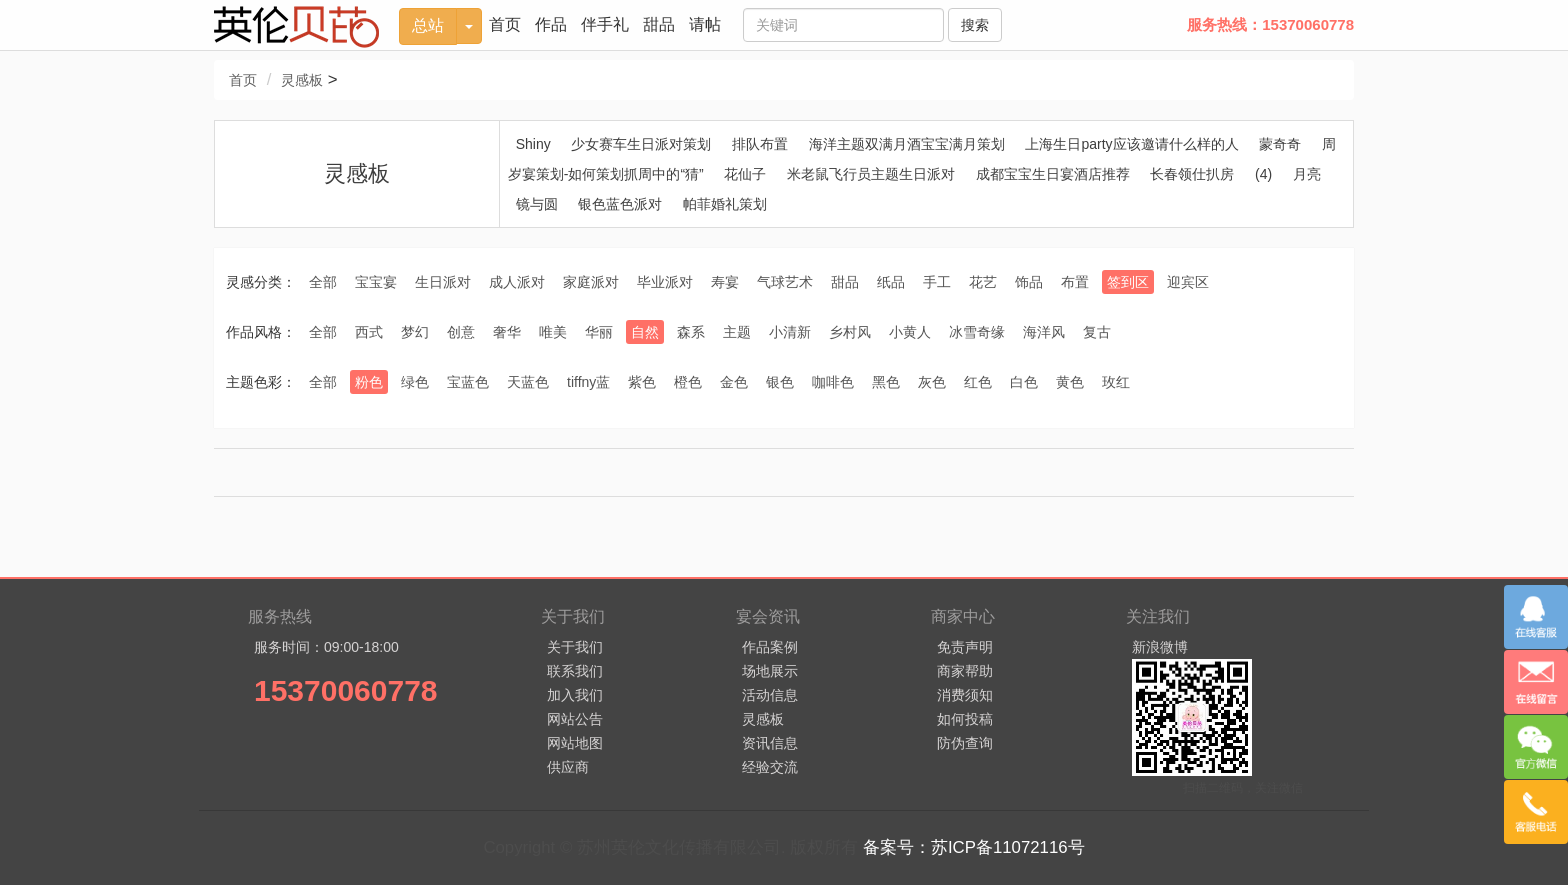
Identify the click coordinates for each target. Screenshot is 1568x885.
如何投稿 (965, 719)
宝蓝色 (468, 382)
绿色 (415, 382)
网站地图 (575, 743)
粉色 (369, 382)
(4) (1263, 174)
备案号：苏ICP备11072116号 (974, 847)
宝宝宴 (376, 282)
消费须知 (965, 695)
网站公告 (575, 719)
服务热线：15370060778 (1270, 24)
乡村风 (850, 332)
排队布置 (760, 144)
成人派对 (517, 282)
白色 (1024, 382)
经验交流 (770, 767)
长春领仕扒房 (1192, 174)
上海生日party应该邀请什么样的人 (1131, 144)
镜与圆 (537, 204)
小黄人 (910, 332)
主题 (737, 332)
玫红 (1116, 382)
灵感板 (302, 80)
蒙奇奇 (1280, 144)
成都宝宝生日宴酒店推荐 (1053, 174)
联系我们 (575, 671)
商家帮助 (965, 671)
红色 (978, 382)
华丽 (599, 332)
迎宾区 (1188, 282)
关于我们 (575, 647)
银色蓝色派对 (620, 204)
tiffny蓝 (588, 382)
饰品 (1029, 282)
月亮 (1307, 174)
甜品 (659, 24)
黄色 (1070, 382)
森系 (691, 332)
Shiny (533, 144)
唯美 (553, 332)
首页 (505, 24)
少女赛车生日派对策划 (641, 144)
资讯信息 (770, 743)
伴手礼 (605, 24)
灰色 (932, 382)
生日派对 (443, 282)
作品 (551, 24)
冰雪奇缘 (977, 332)
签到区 (1128, 282)
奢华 (507, 332)
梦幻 (415, 332)
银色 (780, 382)
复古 (1097, 332)
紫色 (642, 382)
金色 (734, 382)
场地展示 (770, 671)
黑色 (886, 382)
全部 (323, 282)
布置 (1075, 282)
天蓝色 (528, 382)
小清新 (790, 332)
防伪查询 (965, 743)
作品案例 (770, 647)
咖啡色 (833, 382)
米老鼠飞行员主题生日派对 (871, 174)
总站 (428, 25)
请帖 (705, 24)
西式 (369, 332)
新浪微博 (1160, 647)
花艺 (983, 282)
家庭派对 (591, 282)
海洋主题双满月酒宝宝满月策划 (907, 144)
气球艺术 (785, 282)
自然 (645, 332)
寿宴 (725, 282)
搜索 (975, 25)
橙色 (688, 382)
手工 (937, 282)
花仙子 (745, 174)
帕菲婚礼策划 (725, 204)
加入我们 (575, 695)
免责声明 (965, 647)
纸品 (891, 282)
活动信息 (770, 695)
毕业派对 (665, 282)
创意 (461, 332)
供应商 (568, 767)
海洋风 (1044, 332)
